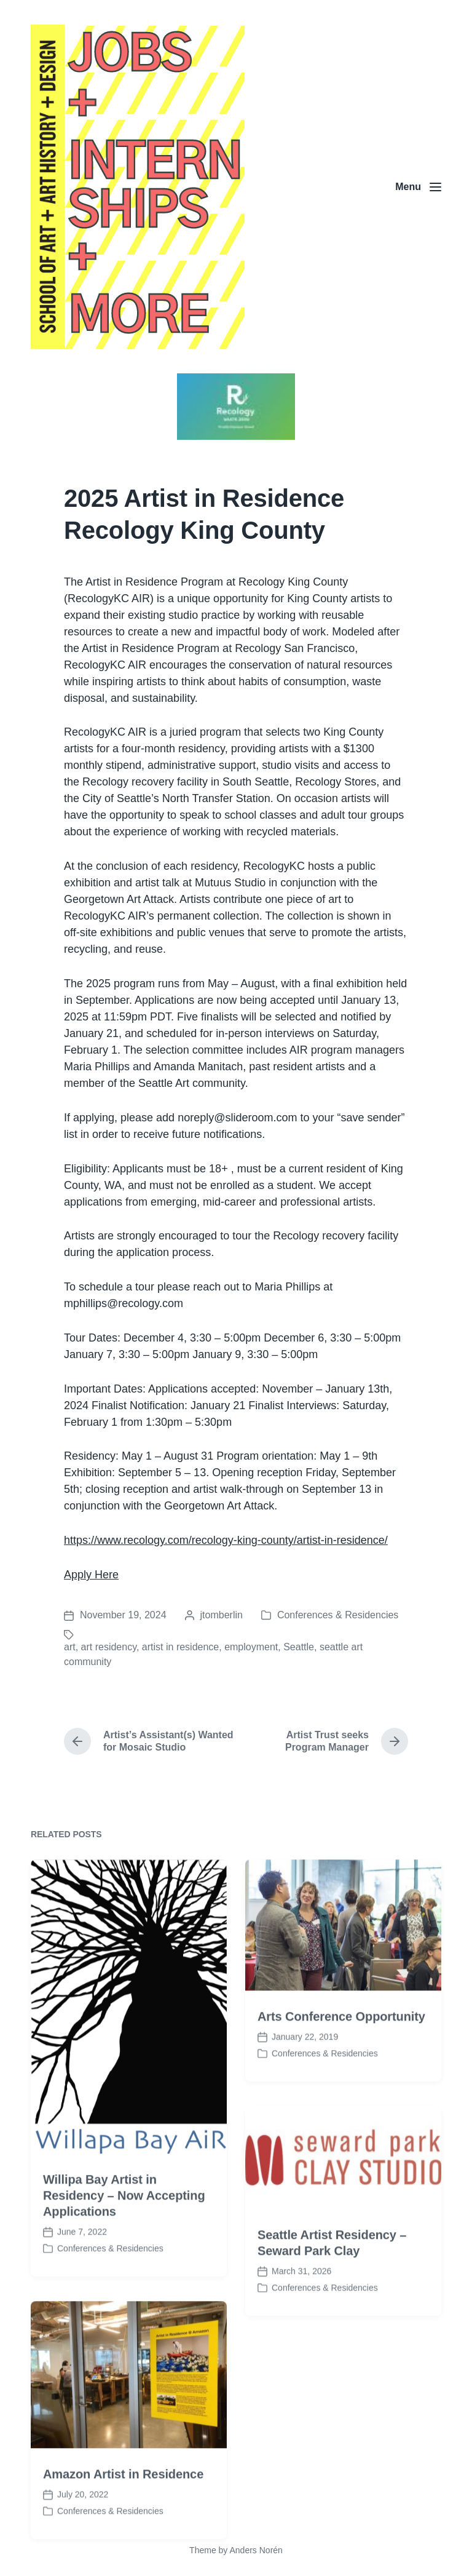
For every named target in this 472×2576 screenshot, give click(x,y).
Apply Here (91, 1574)
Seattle (298, 1647)
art (70, 1647)
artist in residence (180, 1647)
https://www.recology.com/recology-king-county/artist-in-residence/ (226, 1540)
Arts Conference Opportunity (341, 2073)
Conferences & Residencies (337, 1615)
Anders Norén (255, 2550)
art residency (108, 1647)
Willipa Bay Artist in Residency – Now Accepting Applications (124, 2251)
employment (251, 1647)
